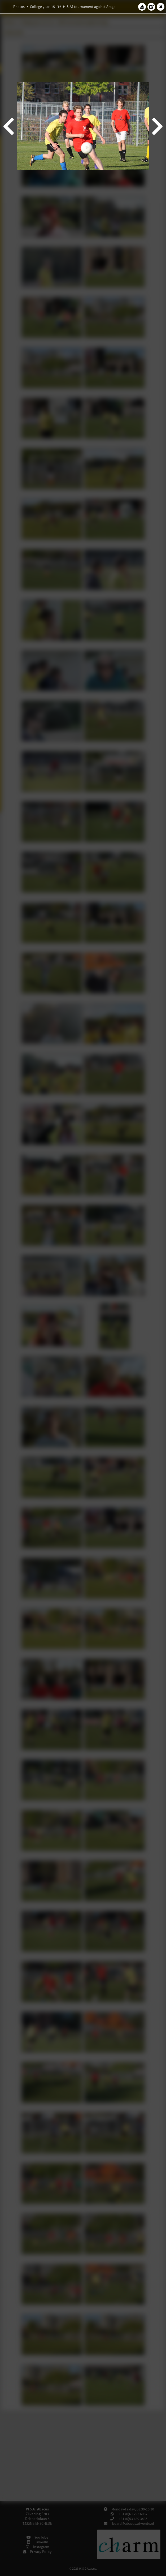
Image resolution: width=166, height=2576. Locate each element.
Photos (19, 6)
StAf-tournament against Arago (91, 6)
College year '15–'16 (45, 6)
